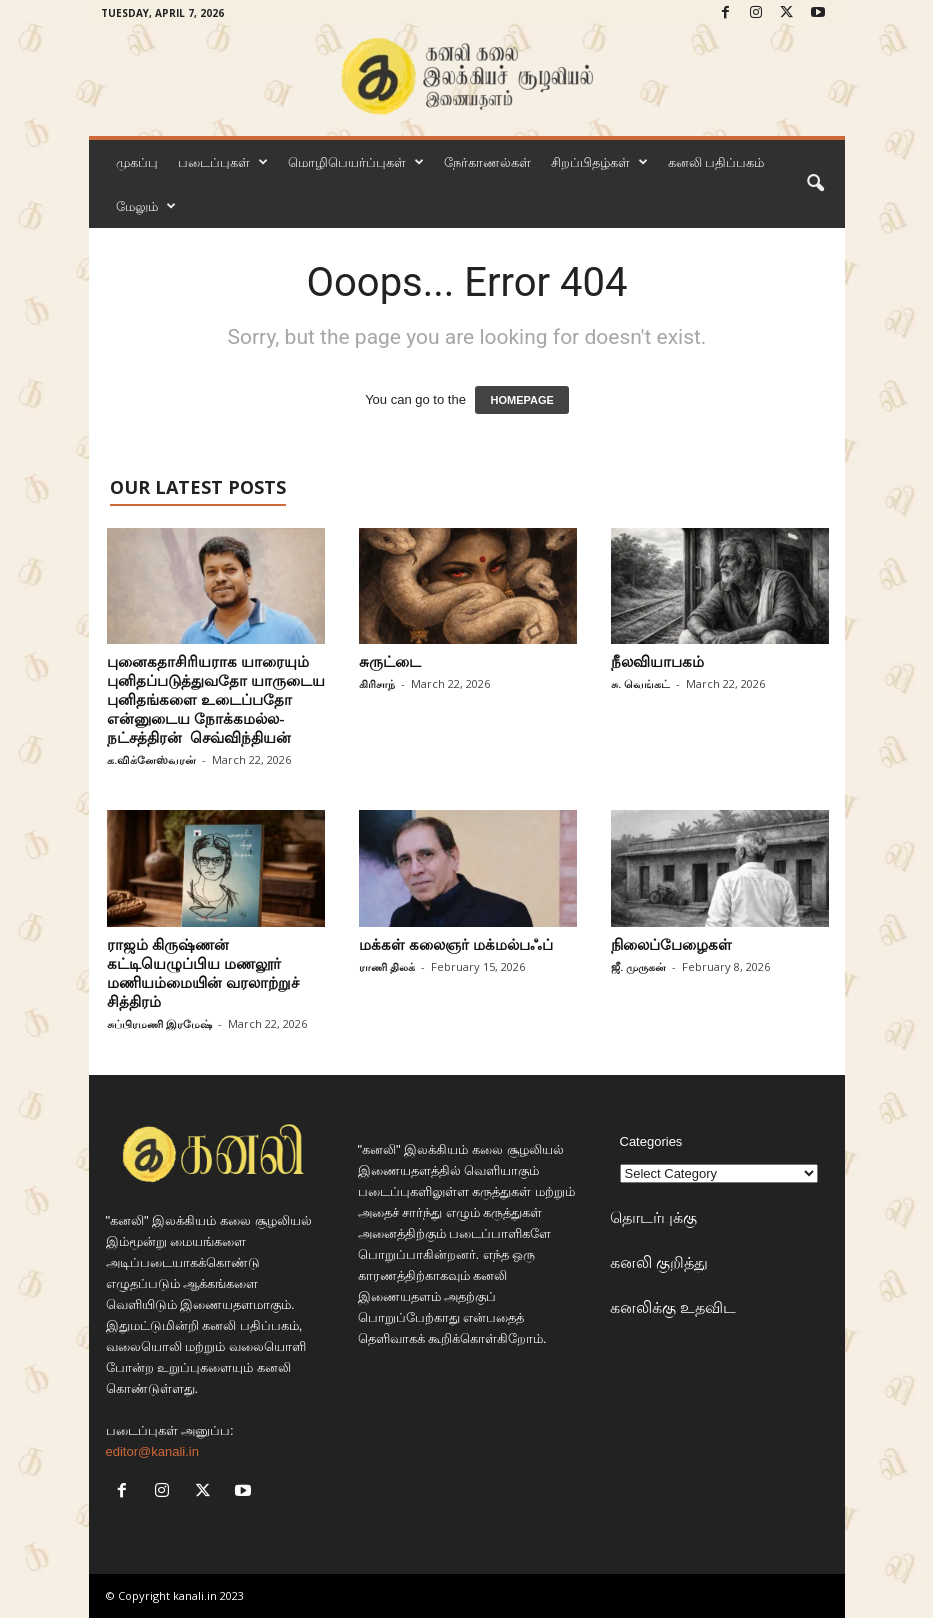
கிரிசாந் (377, 683)
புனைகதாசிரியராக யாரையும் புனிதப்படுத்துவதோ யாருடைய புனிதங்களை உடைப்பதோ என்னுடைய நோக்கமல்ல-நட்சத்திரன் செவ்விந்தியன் (216, 699)
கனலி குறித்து (659, 1262)
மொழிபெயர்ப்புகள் (356, 162)
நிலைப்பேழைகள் (671, 944)
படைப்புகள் (223, 162)
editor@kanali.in (152, 1451)
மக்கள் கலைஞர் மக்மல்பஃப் (456, 944)
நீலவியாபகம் (657, 661)
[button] (815, 184)
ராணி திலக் (387, 966)
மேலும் (146, 206)
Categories (651, 1141)
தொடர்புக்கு (653, 1217)
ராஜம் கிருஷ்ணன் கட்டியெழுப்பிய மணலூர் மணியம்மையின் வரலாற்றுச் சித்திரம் (203, 972)
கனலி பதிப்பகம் (716, 162)
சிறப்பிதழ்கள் (599, 162)
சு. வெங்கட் (640, 683)
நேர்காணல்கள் (487, 162)
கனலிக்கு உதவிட (673, 1307)
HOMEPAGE (521, 400)
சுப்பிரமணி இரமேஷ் (159, 1023)
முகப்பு (137, 162)
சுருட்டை (390, 661)
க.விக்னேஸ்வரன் (151, 759)
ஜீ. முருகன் (638, 966)
